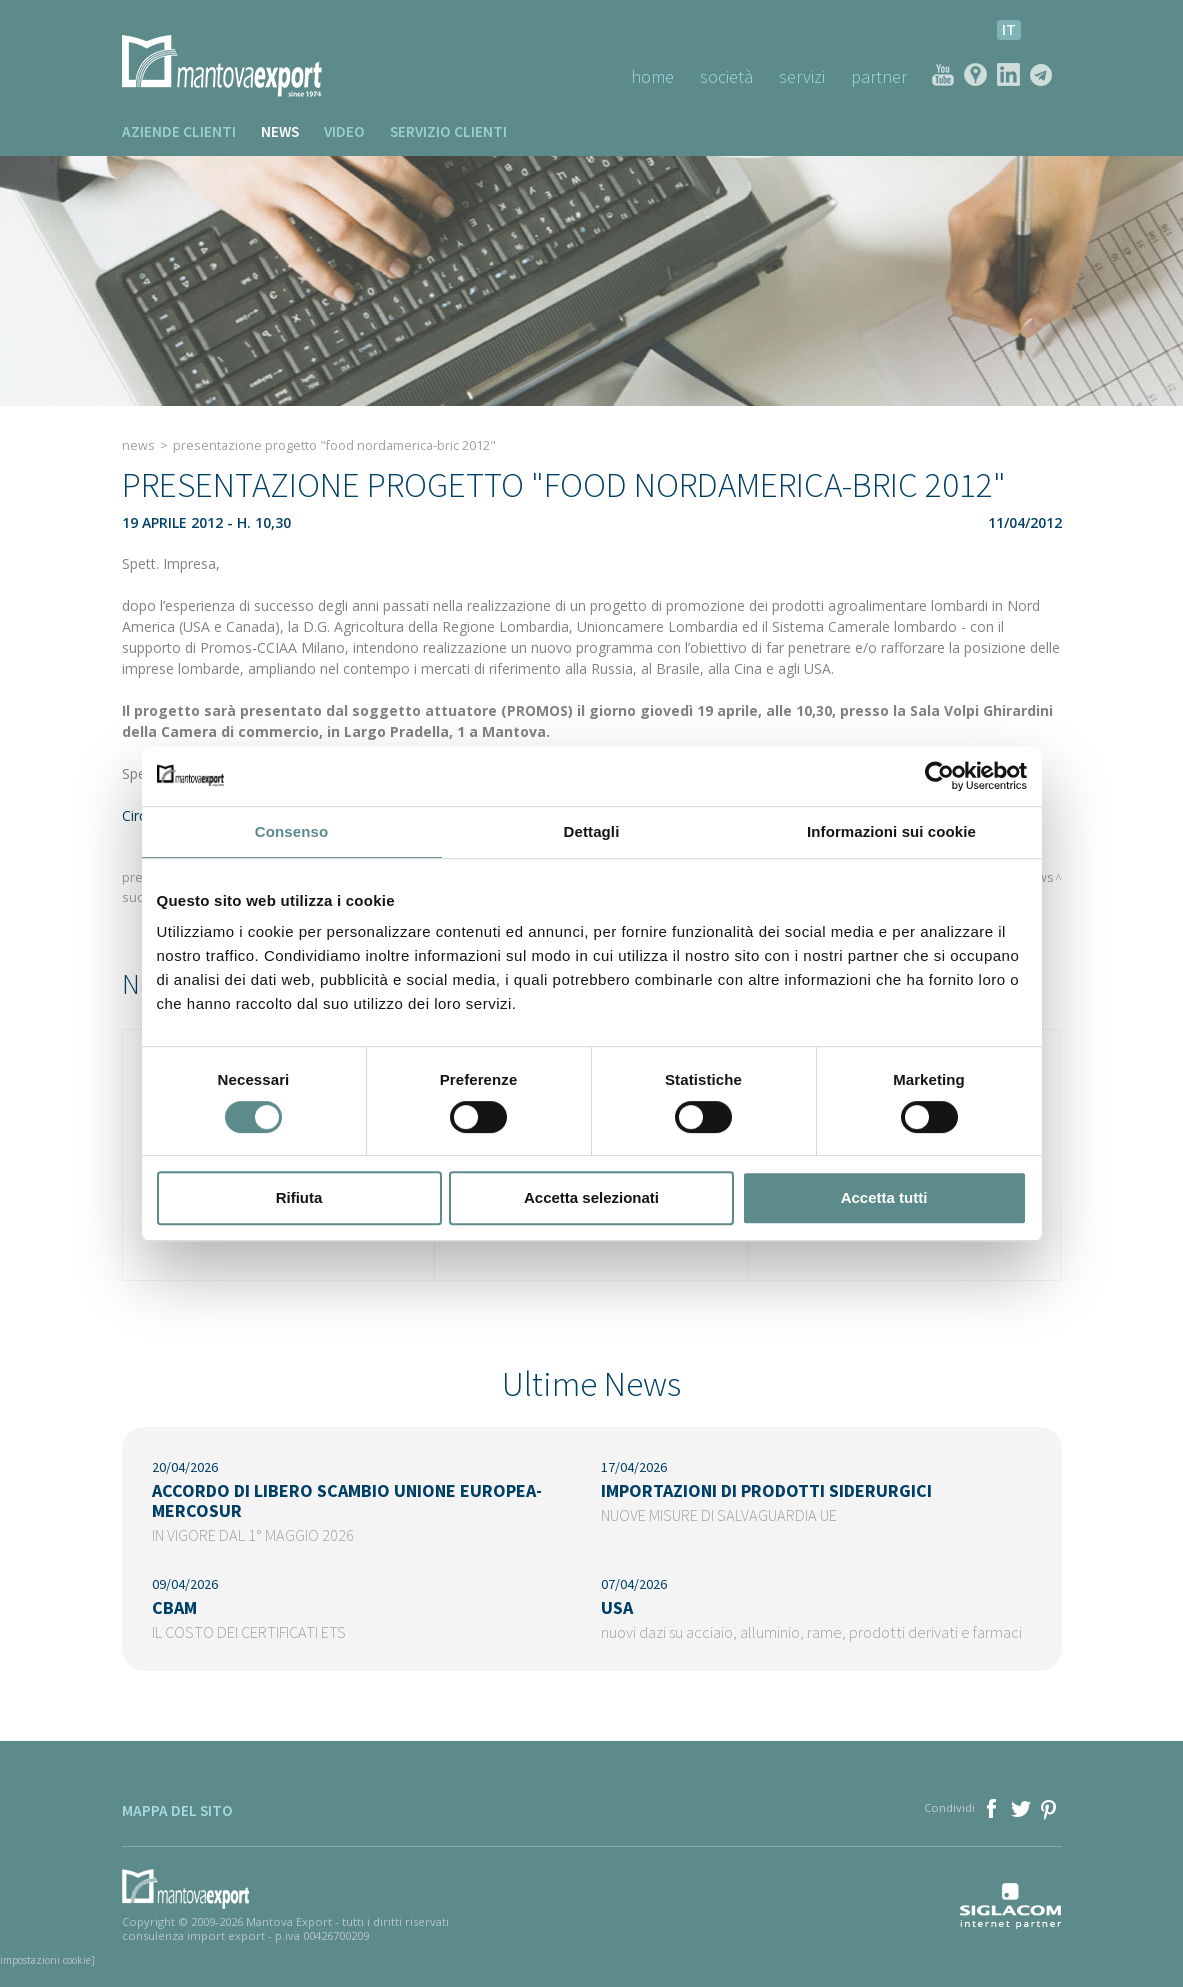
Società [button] (726, 76)
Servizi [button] (802, 76)
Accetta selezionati (591, 1197)
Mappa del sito (177, 1810)
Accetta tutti (884, 1197)
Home (652, 76)
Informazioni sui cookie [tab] (891, 831)
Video (344, 131)
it (1009, 29)
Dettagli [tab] (592, 831)
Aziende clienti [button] (179, 131)
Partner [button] (879, 76)
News (280, 131)
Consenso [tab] (291, 831)
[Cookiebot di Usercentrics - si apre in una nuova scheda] (939, 776)
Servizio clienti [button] (448, 131)
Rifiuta (299, 1197)
